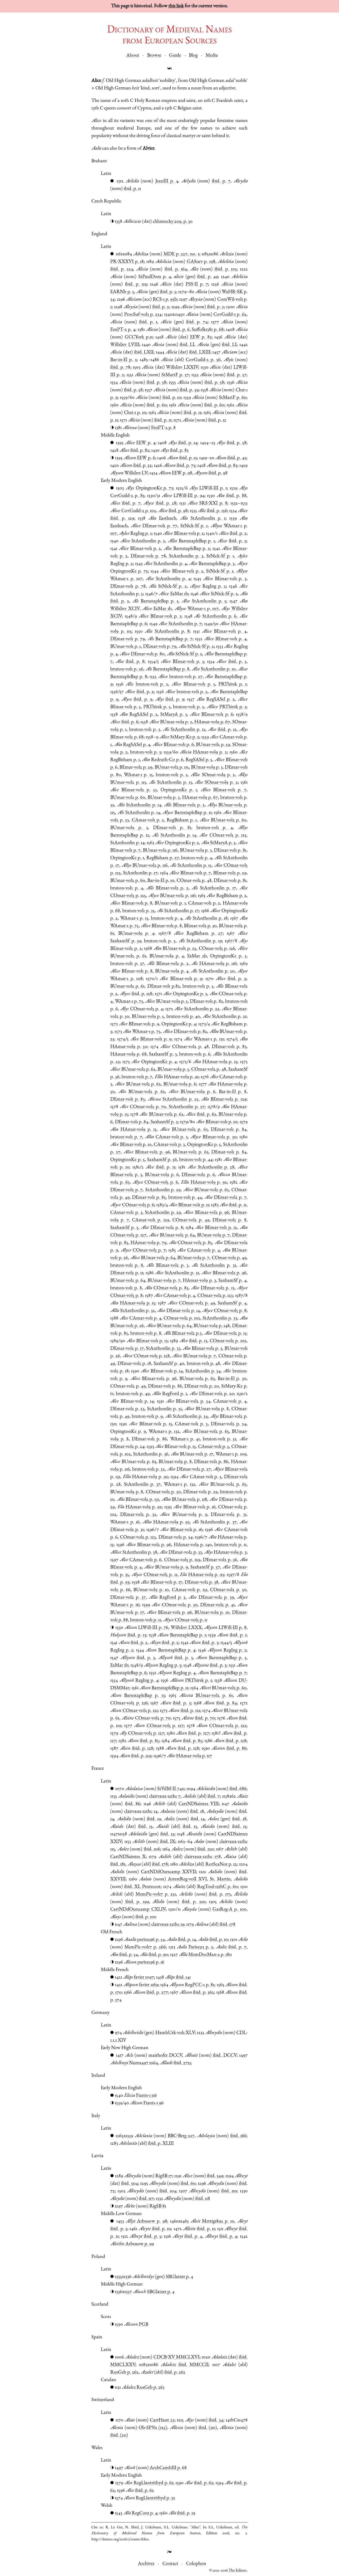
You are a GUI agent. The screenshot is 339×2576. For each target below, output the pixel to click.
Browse (154, 55)
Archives (146, 2563)
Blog (193, 55)
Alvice (148, 148)
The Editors (238, 2571)
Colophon (196, 2563)
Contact (170, 2563)
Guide (175, 55)
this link (176, 6)
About (132, 55)
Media (212, 55)
